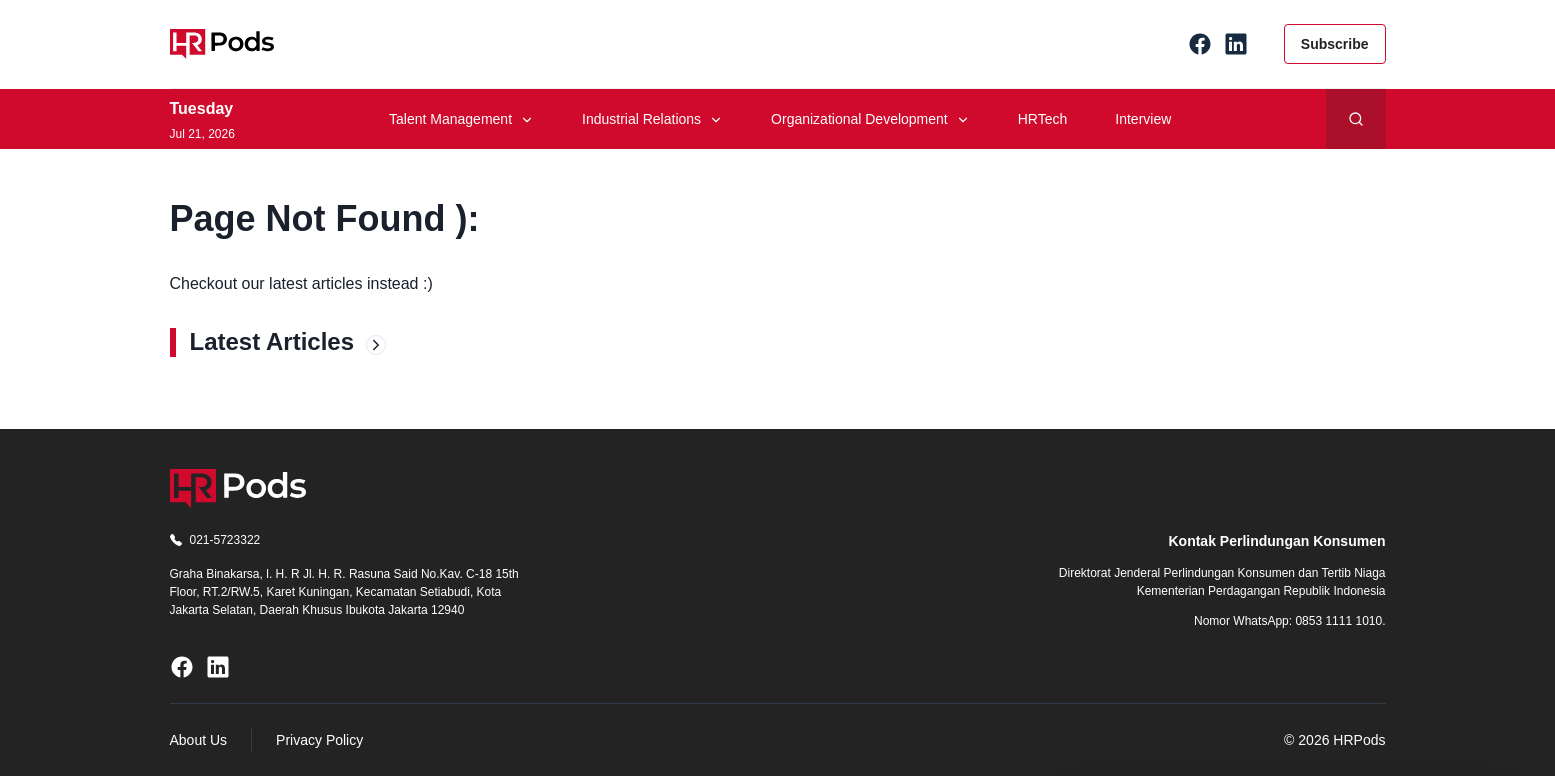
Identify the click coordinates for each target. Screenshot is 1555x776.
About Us (199, 740)
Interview (1143, 119)
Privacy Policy (319, 740)
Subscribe (1335, 44)
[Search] (1356, 119)
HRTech (1043, 119)
